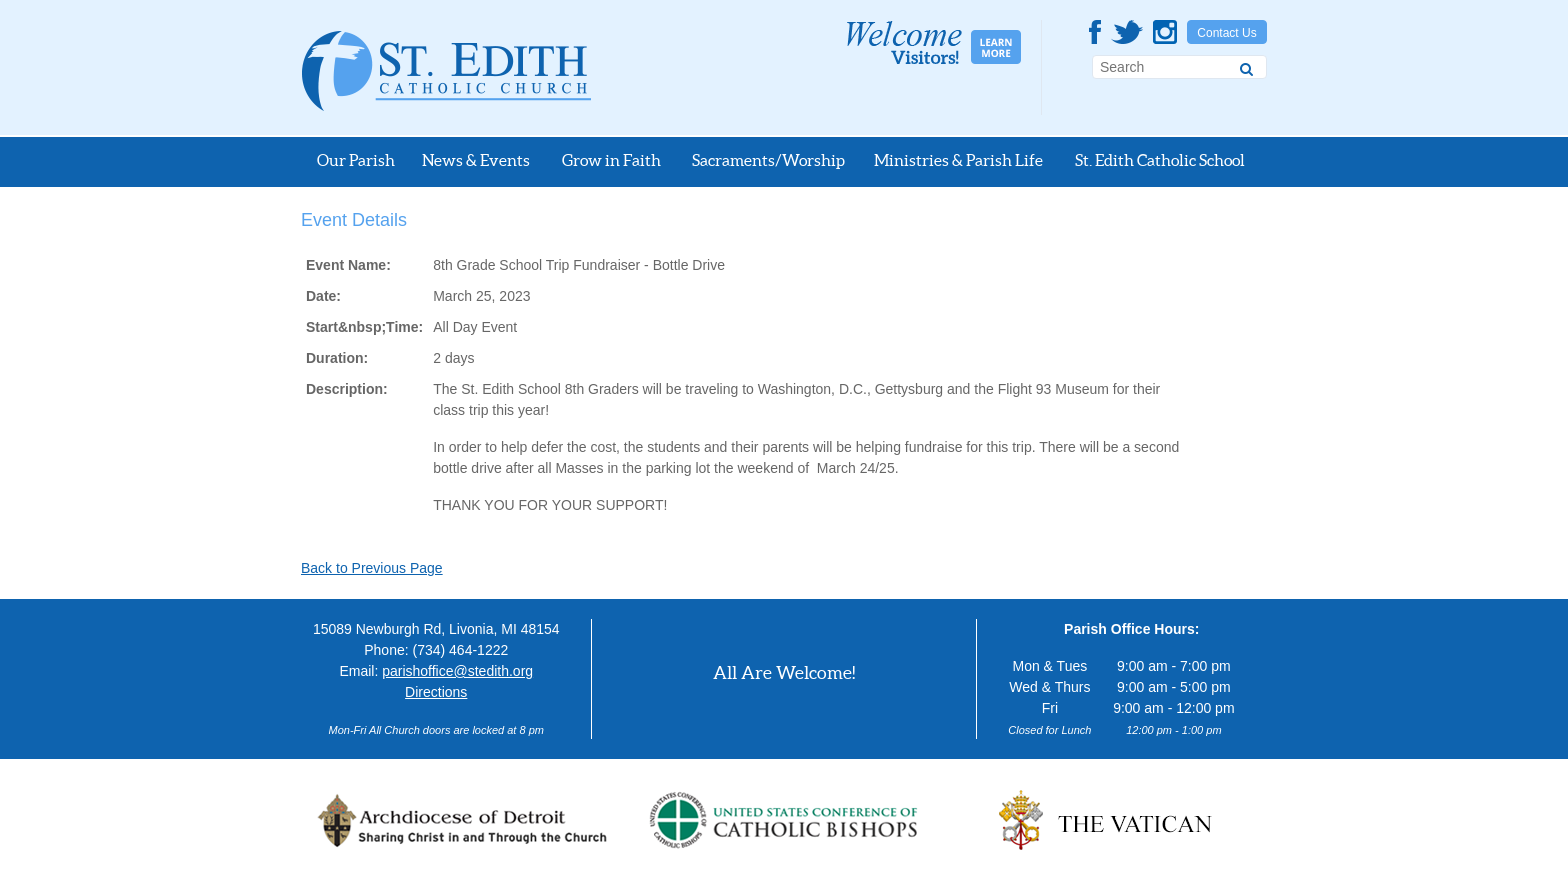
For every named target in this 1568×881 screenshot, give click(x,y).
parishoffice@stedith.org (457, 671)
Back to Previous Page (372, 568)
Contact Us (1226, 33)
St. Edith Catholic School (1160, 160)
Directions (436, 692)
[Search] (1246, 66)
